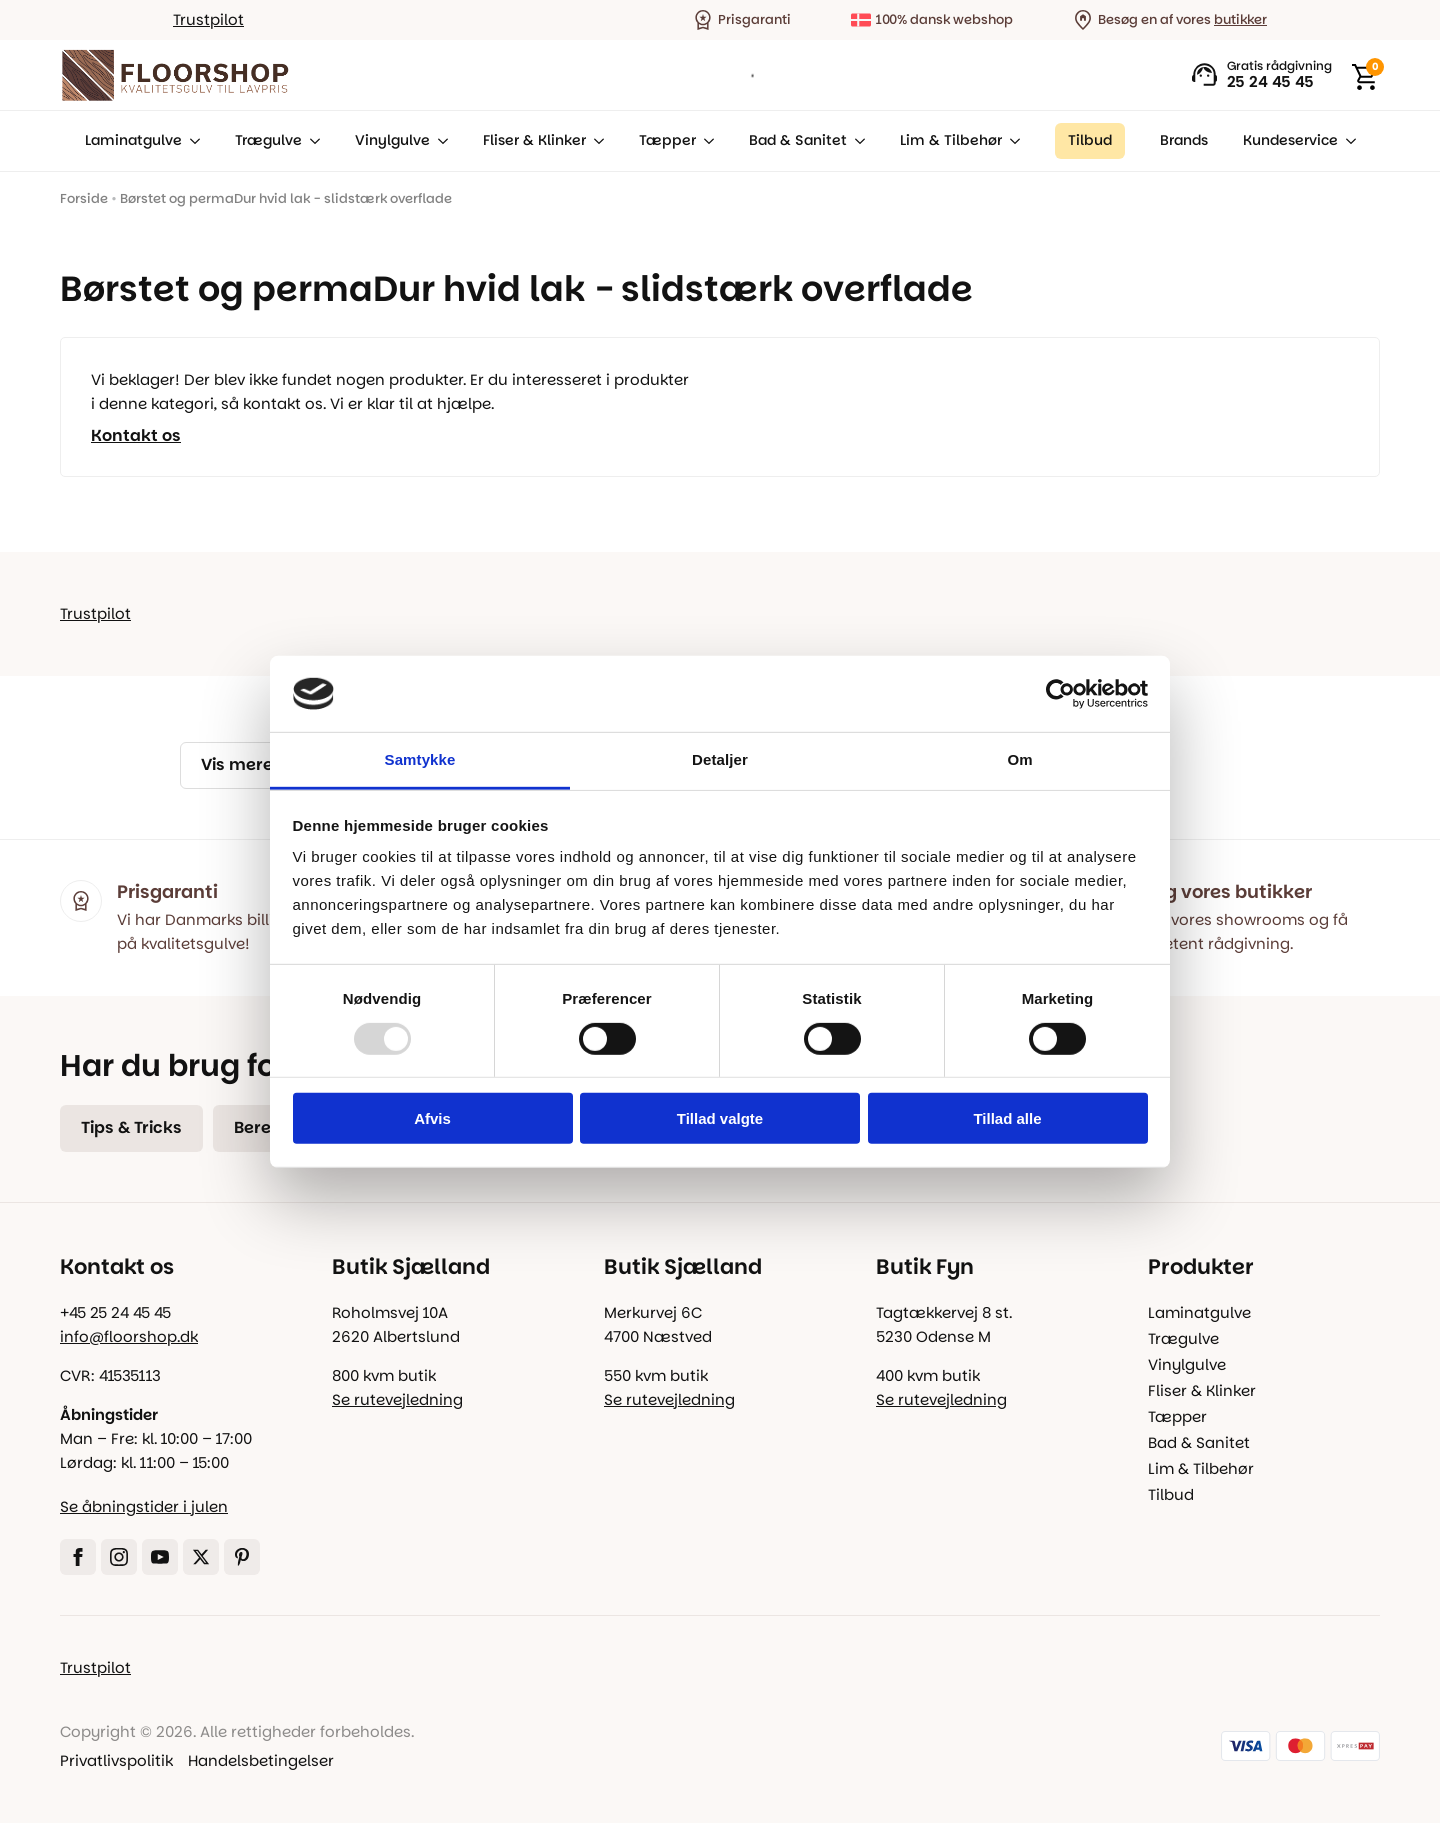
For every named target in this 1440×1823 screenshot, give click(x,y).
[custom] (242, 1557)
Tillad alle (1007, 1118)
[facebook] (78, 1557)
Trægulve (268, 140)
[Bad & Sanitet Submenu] (856, 141)
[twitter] (201, 1557)
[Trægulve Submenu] (311, 141)
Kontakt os (136, 436)
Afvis (432, 1118)
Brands (1184, 140)
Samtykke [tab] (420, 759)
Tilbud (1171, 1494)
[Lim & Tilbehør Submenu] (1011, 141)
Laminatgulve (133, 140)
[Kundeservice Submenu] (1347, 141)
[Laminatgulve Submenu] (191, 141)
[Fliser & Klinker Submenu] (595, 141)
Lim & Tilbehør (951, 140)
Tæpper (667, 140)
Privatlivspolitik (116, 1760)
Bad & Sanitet (798, 140)
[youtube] (160, 1557)
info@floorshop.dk (129, 1336)
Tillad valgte (720, 1118)
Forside (84, 198)
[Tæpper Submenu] (705, 141)
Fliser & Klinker (534, 140)
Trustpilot (208, 19)
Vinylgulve (392, 140)
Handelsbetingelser (261, 1760)
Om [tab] (1019, 759)
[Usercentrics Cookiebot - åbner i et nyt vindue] (1060, 694)
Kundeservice (1290, 140)
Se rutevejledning (397, 1399)
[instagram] (119, 1557)
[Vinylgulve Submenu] (439, 141)
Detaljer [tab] (720, 759)
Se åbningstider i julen (144, 1506)
